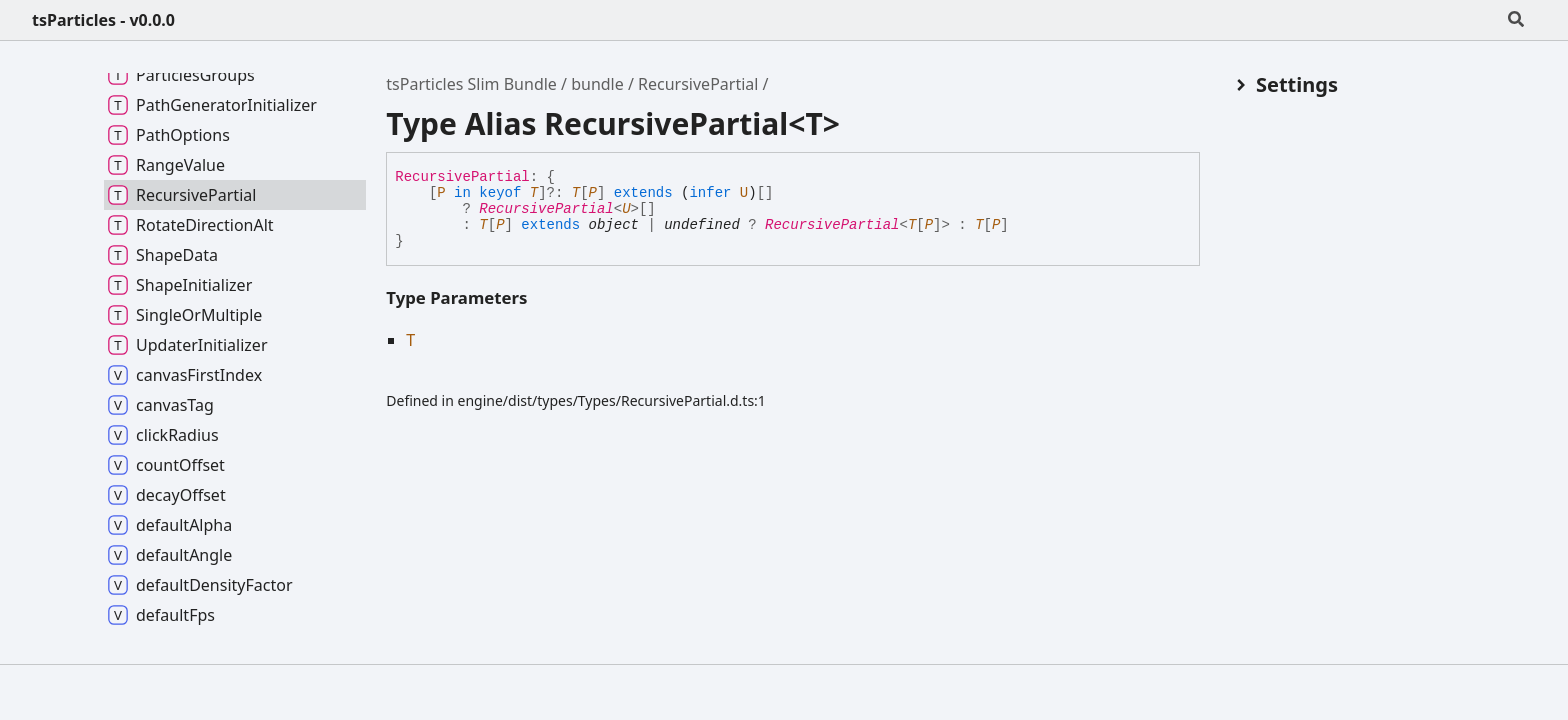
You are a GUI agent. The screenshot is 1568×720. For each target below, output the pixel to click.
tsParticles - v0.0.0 (103, 20)
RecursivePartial (698, 84)
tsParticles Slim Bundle (471, 84)
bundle (597, 84)
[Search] (1516, 20)
